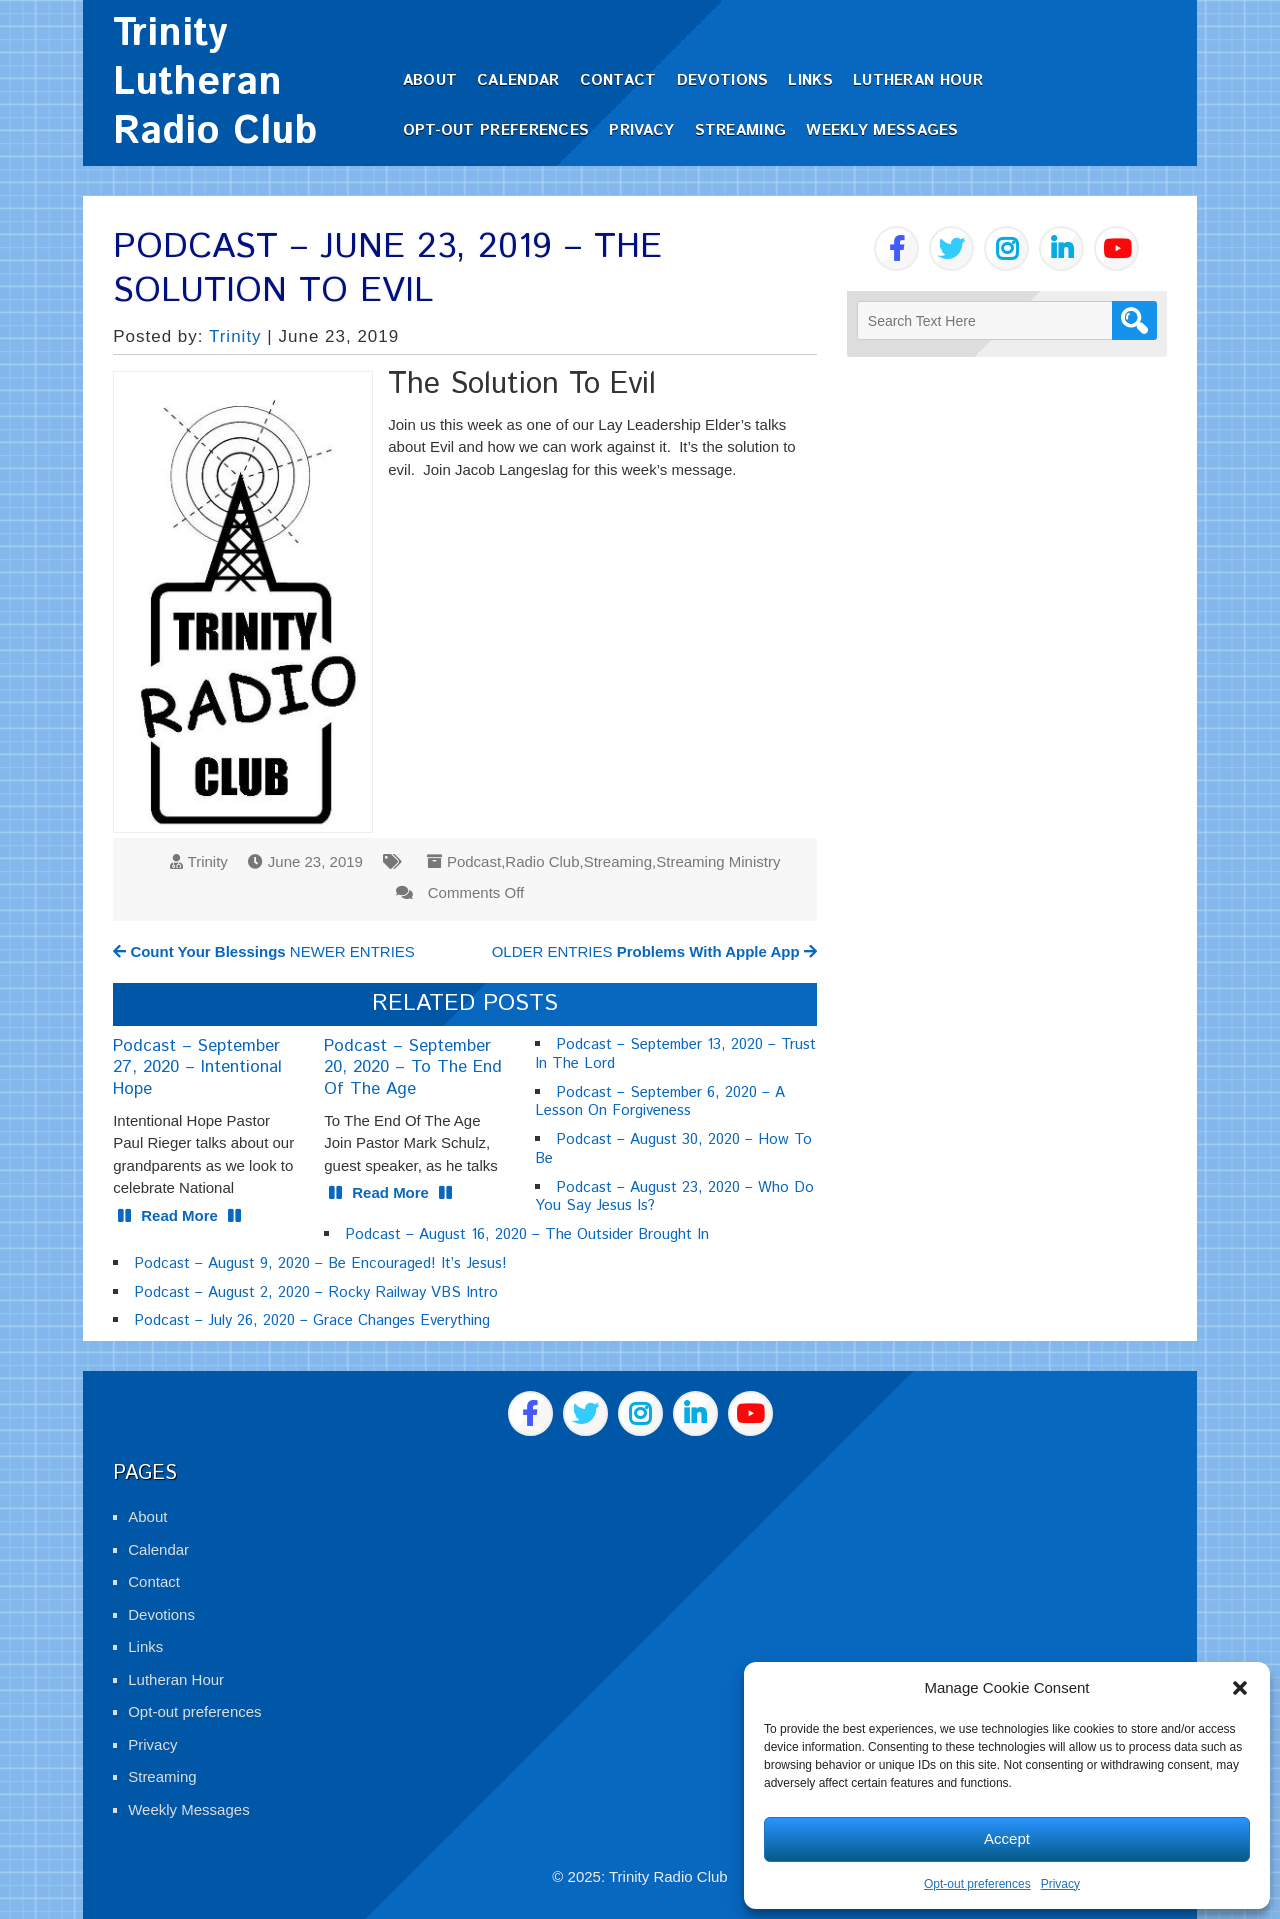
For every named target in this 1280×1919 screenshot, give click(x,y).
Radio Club (542, 861)
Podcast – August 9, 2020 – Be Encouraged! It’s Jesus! (320, 1263)
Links (810, 80)
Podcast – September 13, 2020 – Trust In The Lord (675, 1054)
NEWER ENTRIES (264, 951)
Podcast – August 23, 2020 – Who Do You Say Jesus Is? (674, 1197)
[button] (1240, 1688)
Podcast (474, 861)
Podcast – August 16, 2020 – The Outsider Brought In (527, 1234)
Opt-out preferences (977, 1884)
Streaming (741, 130)
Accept (1007, 1838)
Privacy (1060, 1884)
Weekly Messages (882, 130)
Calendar (518, 80)
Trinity (235, 336)
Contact (618, 80)
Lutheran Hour (918, 80)
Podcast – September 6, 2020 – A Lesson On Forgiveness (660, 1102)
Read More (179, 1215)
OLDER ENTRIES (654, 951)
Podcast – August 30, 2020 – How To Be (673, 1149)
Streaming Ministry (718, 861)
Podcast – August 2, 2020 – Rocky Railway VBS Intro (316, 1292)
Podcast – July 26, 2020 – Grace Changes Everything (312, 1320)
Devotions (723, 80)
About (430, 80)
